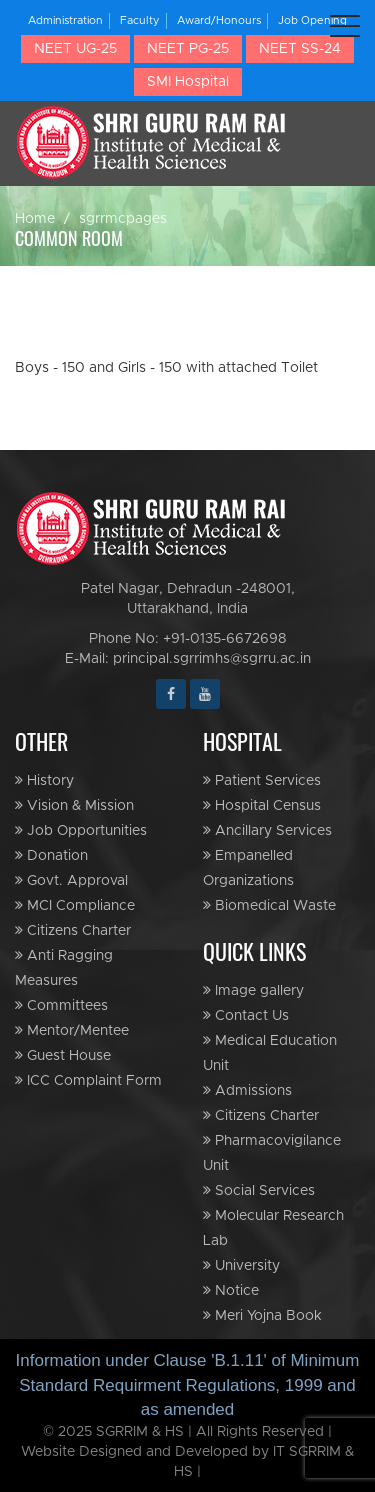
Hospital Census (262, 805)
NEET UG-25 (75, 49)
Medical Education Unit (270, 1053)
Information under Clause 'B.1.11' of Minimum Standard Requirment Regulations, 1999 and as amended (188, 1385)
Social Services (259, 1190)
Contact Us (246, 1015)
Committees (61, 1005)
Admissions (247, 1090)
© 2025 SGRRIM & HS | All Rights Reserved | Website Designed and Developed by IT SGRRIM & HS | (187, 1452)
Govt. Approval (71, 880)
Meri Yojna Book (262, 1315)
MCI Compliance (75, 905)
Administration (65, 20)
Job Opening (312, 20)
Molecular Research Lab (273, 1228)
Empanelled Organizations (248, 868)
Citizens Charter (73, 930)
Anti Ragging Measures (64, 968)
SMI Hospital (188, 82)
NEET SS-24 (300, 49)
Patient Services (262, 780)
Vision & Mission (74, 805)
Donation (51, 855)
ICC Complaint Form (88, 1080)
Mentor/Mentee (72, 1030)
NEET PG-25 (188, 49)
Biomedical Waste (269, 905)
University (241, 1265)
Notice (231, 1290)
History (44, 780)
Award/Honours (219, 20)
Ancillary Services (267, 830)
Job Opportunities (81, 830)
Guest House (63, 1055)
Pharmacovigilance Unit (272, 1153)
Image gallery (253, 990)
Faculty (140, 20)
